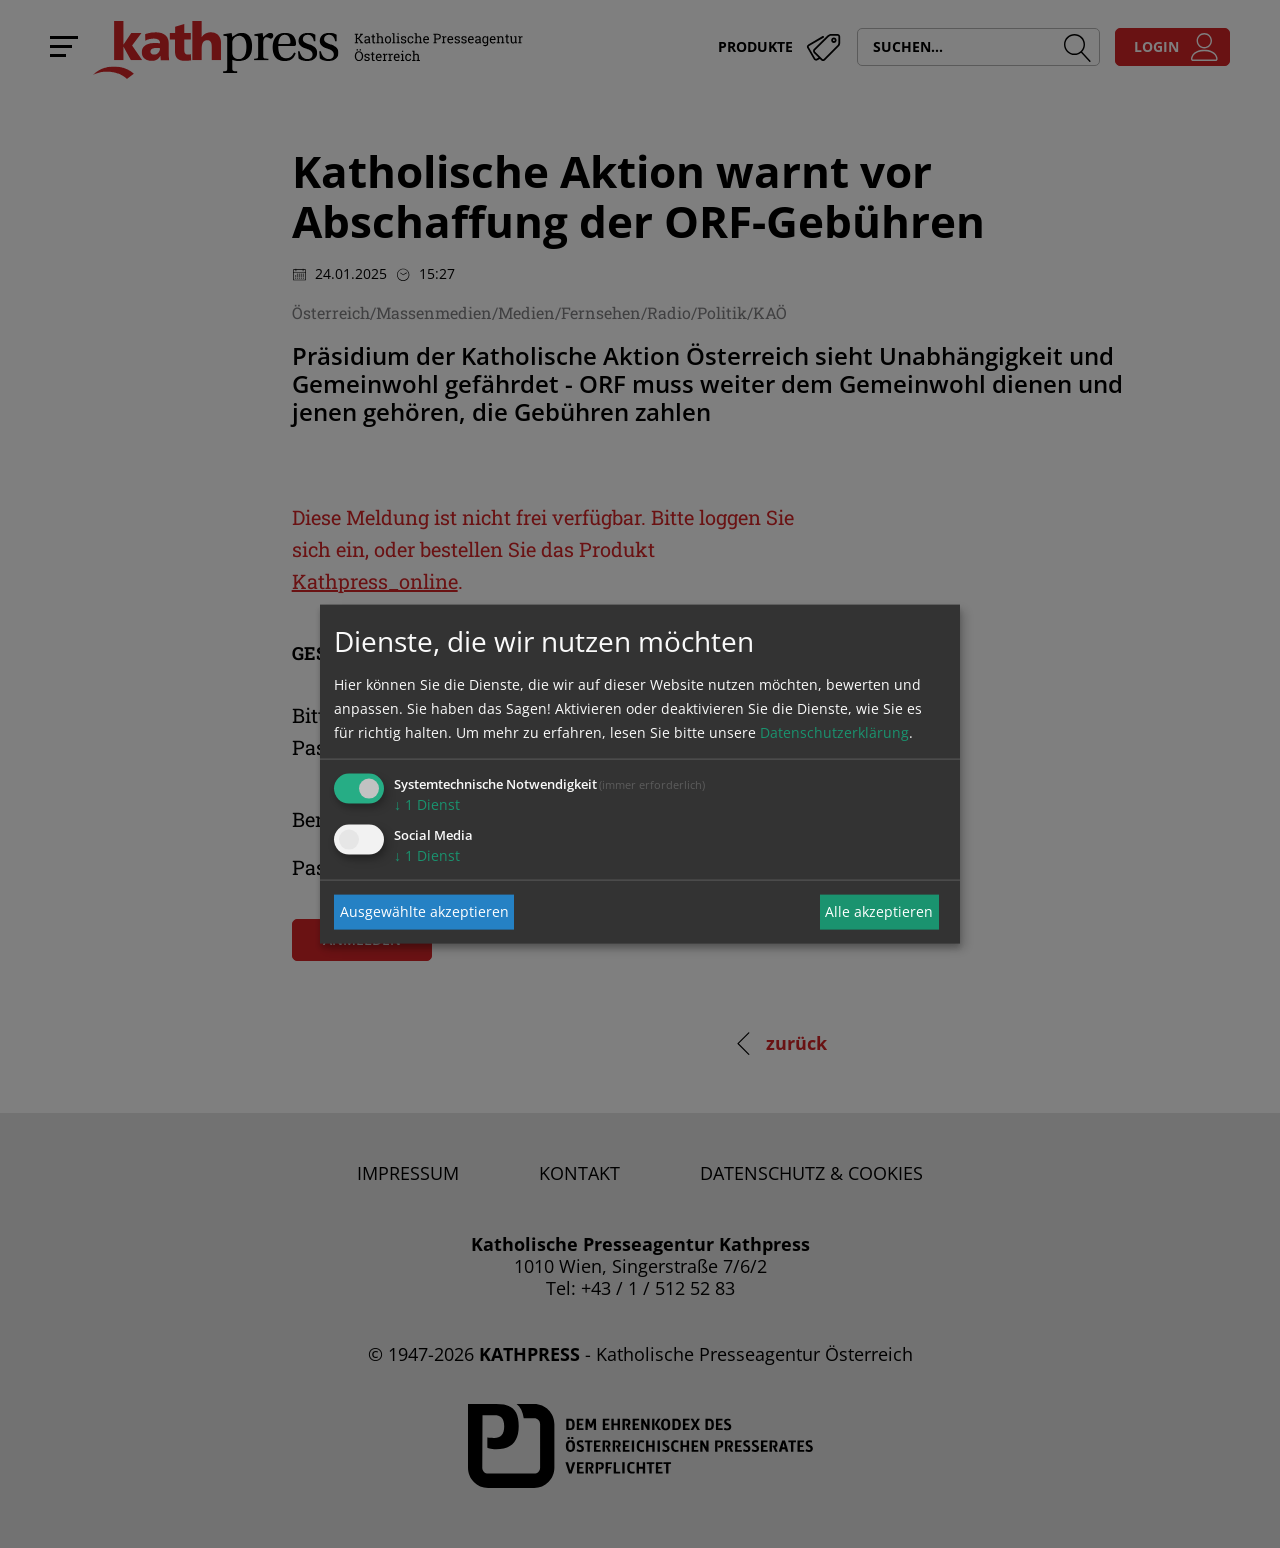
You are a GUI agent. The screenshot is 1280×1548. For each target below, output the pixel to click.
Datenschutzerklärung (834, 731)
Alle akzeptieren (879, 911)
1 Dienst (427, 803)
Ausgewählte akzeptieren (424, 911)
